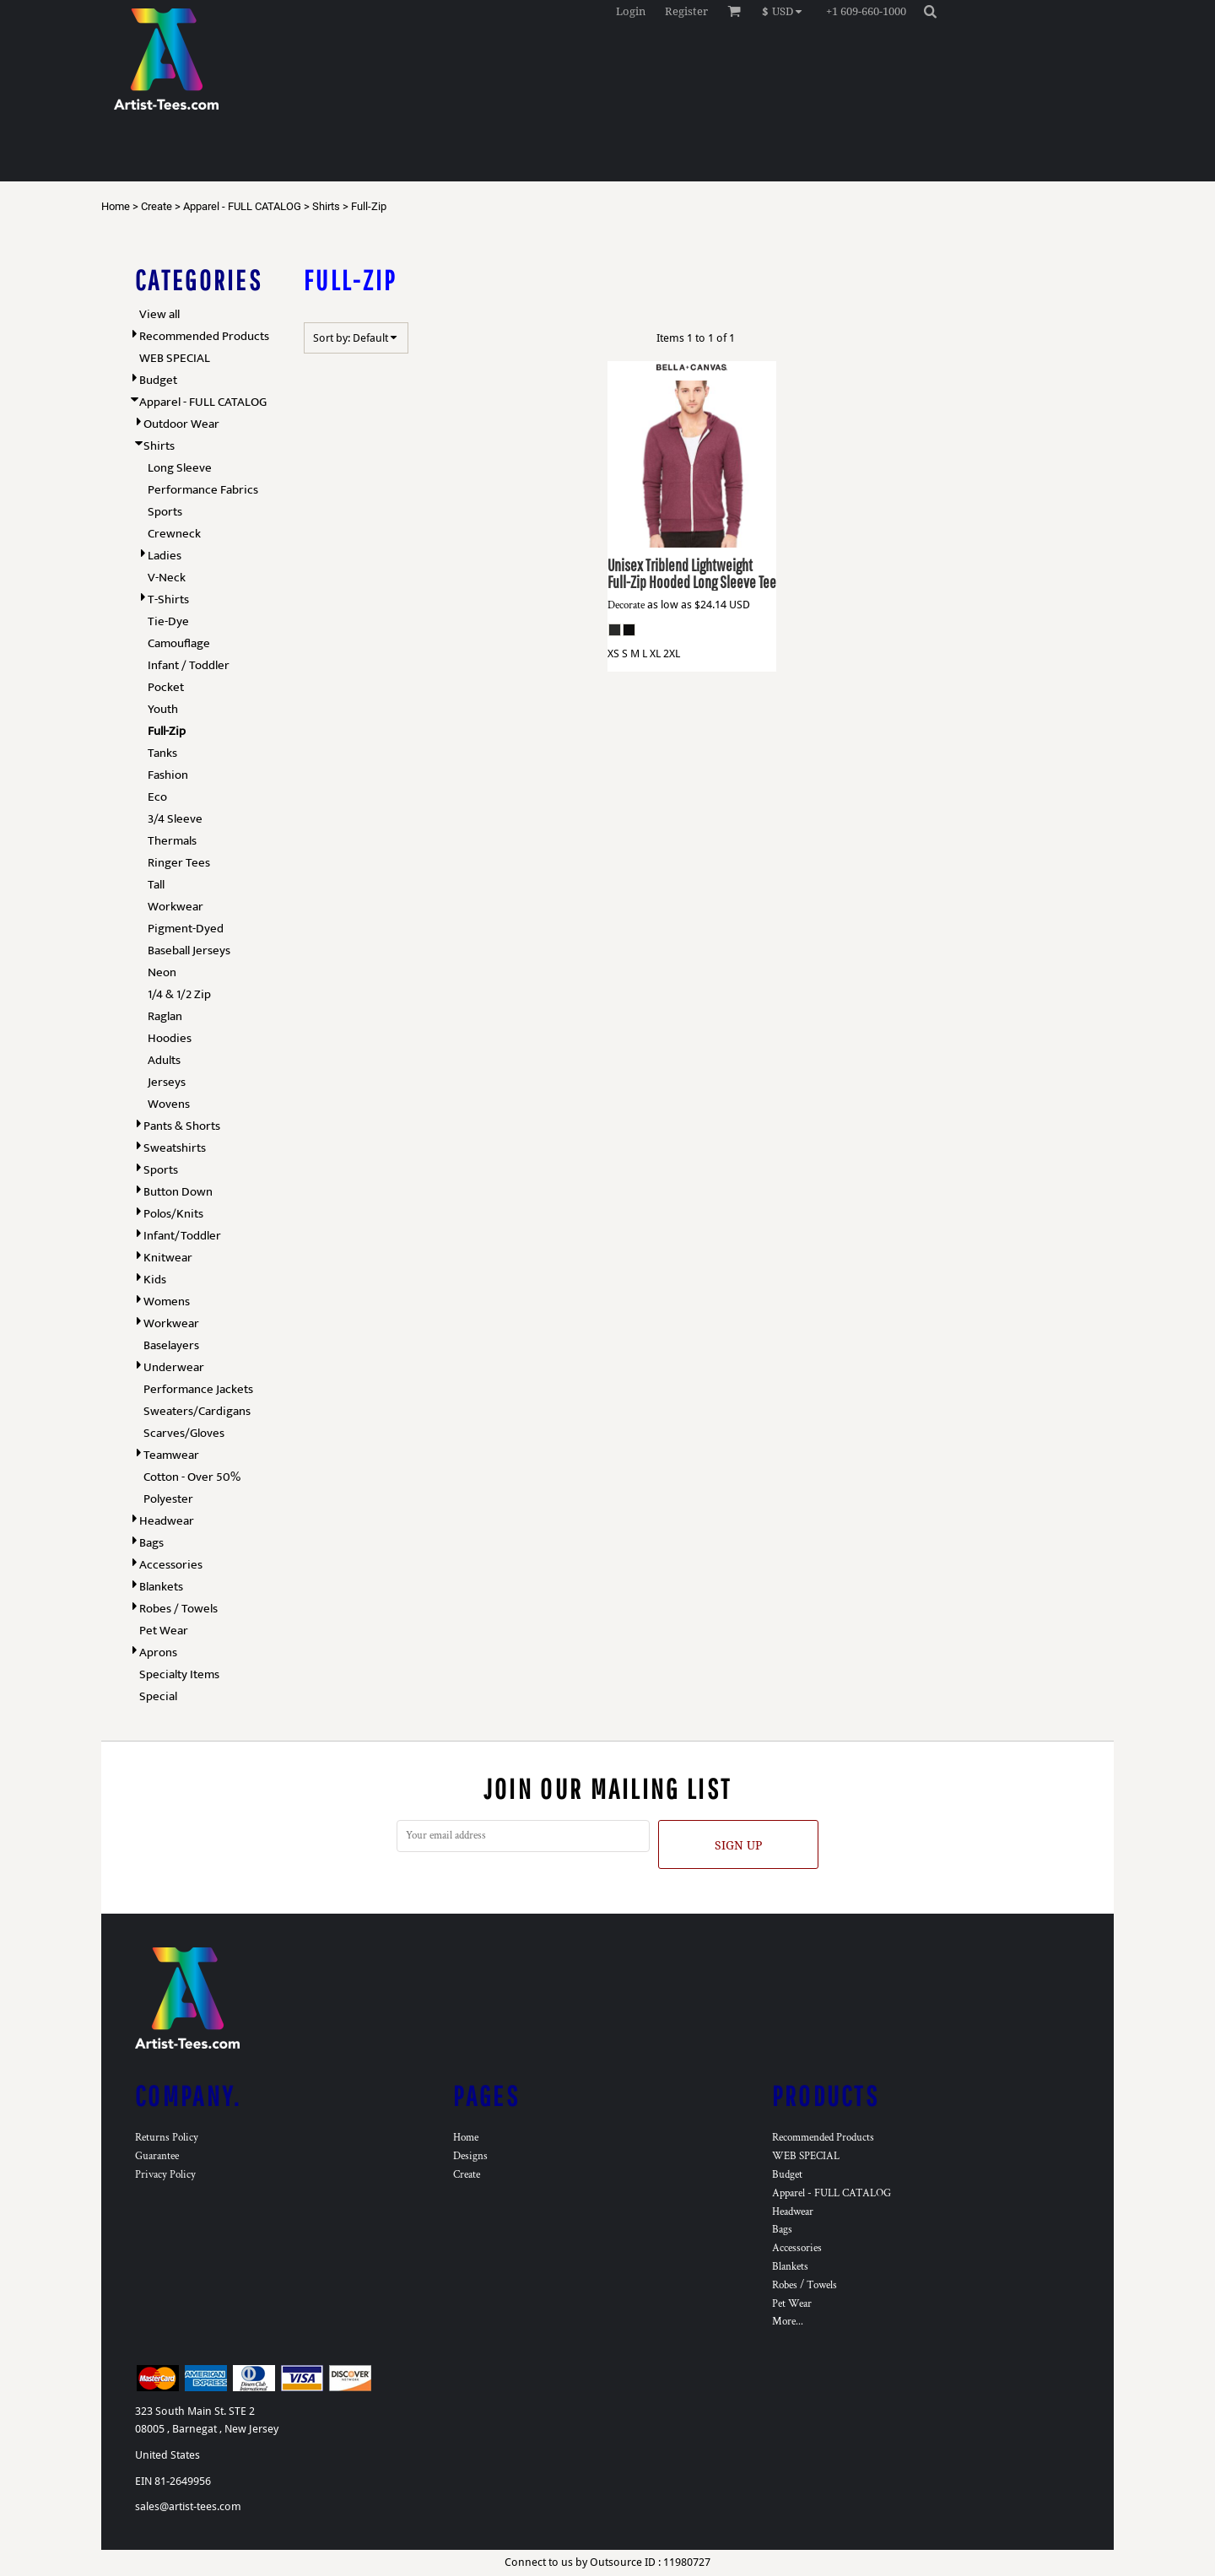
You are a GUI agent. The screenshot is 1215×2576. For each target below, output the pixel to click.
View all (159, 314)
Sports (165, 511)
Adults (164, 1060)
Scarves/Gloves (183, 1433)
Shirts (326, 206)
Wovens (169, 1104)
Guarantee (157, 2156)
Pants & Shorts (181, 1126)
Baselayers (171, 1345)
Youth (163, 709)
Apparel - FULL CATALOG (242, 206)
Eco (157, 796)
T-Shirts (168, 599)
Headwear (166, 1520)
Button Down (178, 1191)
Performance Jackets (198, 1389)
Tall (156, 884)
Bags (151, 1542)
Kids (154, 1279)
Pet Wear (163, 1630)
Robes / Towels (178, 1608)
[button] (786, 11)
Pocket (166, 687)
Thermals (172, 840)
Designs (470, 2156)
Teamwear (171, 1455)
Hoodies (170, 1038)
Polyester (168, 1498)
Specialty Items (179, 1674)
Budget (158, 380)
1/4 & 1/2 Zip (179, 994)
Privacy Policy (165, 2175)
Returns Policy (166, 2137)
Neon (162, 972)
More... (787, 2321)
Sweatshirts (174, 1147)
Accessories (170, 1564)
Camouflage (179, 643)
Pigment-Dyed (186, 928)
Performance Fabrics (203, 489)
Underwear (173, 1367)
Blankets (161, 1586)
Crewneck (174, 533)
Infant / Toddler (189, 665)
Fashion (168, 775)
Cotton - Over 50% (191, 1477)
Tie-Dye (168, 621)
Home (115, 206)
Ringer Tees (179, 862)
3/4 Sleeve (175, 818)
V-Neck (167, 577)
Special (158, 1696)
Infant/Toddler (182, 1235)
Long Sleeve (180, 467)
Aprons (158, 1652)
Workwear (175, 906)
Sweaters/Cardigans (197, 1411)
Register (686, 11)
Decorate (626, 605)
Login (630, 11)
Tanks (162, 753)
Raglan (165, 1016)
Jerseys (167, 1082)
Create (156, 206)
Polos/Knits (173, 1213)
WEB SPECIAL (174, 358)
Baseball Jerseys (189, 950)
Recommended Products (204, 336)
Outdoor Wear (181, 424)
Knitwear (167, 1257)
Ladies (164, 555)
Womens (166, 1301)
